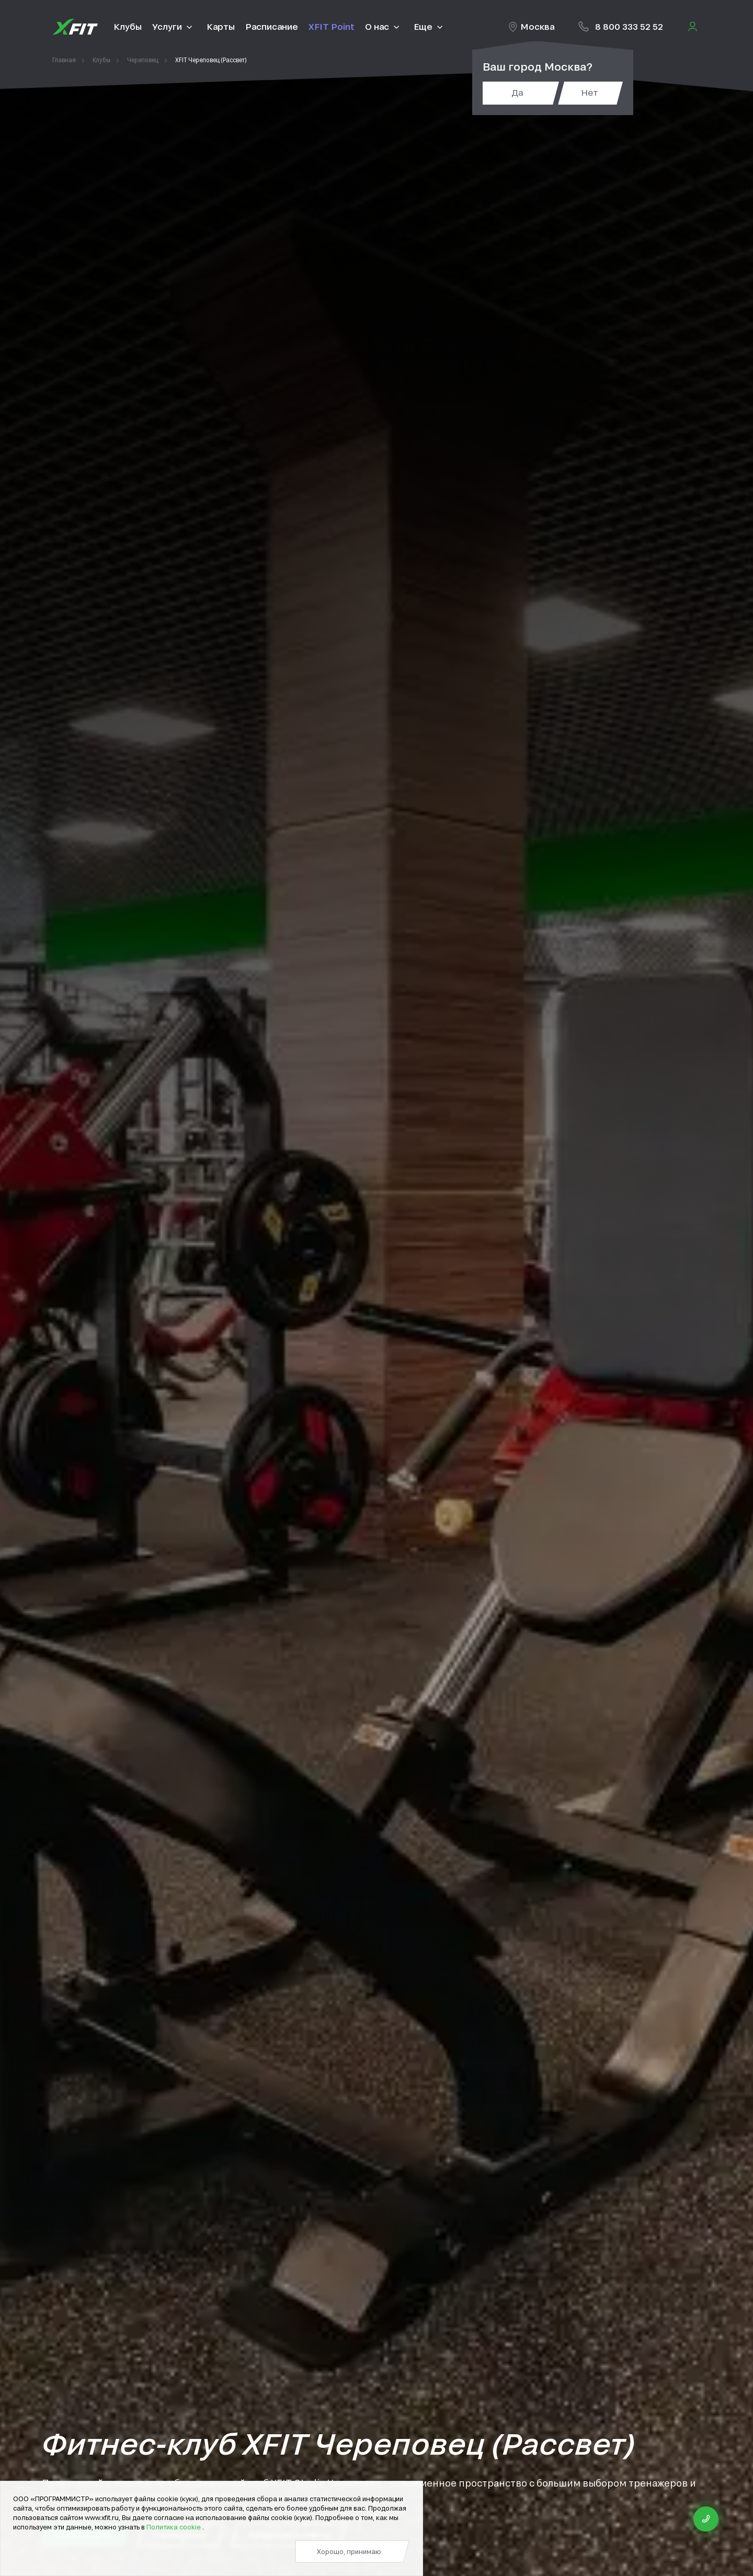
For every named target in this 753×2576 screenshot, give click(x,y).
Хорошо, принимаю (349, 2551)
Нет (589, 92)
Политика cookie (174, 2526)
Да (517, 92)
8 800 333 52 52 (629, 26)
